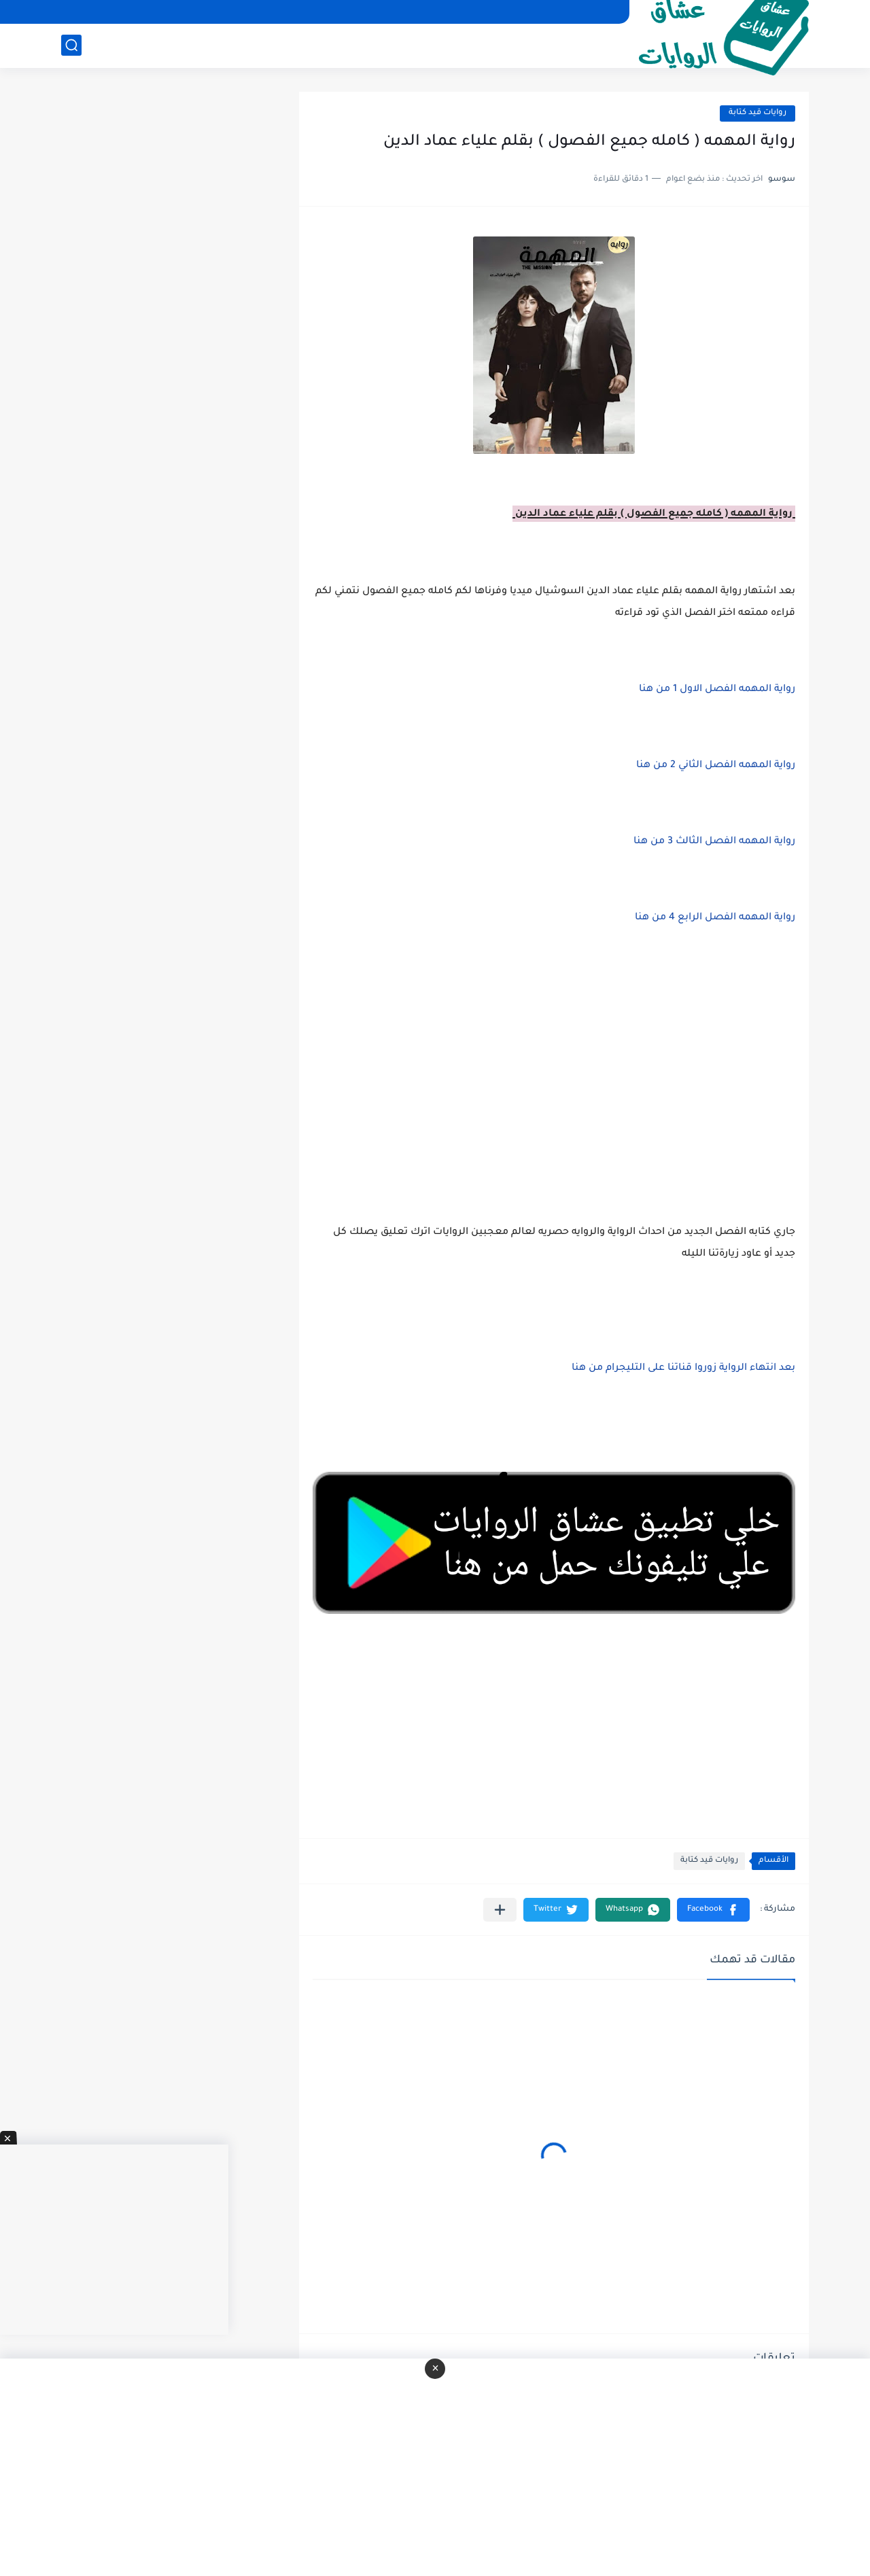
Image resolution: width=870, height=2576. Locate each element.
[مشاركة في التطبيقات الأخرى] (500, 1910)
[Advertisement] (554, 1072)
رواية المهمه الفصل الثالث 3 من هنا (713, 841)
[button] (713, 1910)
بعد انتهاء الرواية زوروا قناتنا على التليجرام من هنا (683, 1368)
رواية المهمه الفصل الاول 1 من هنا (715, 689)
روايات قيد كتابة (757, 113)
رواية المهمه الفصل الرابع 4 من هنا (713, 918)
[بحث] (71, 45)
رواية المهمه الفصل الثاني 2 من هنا (714, 765)
